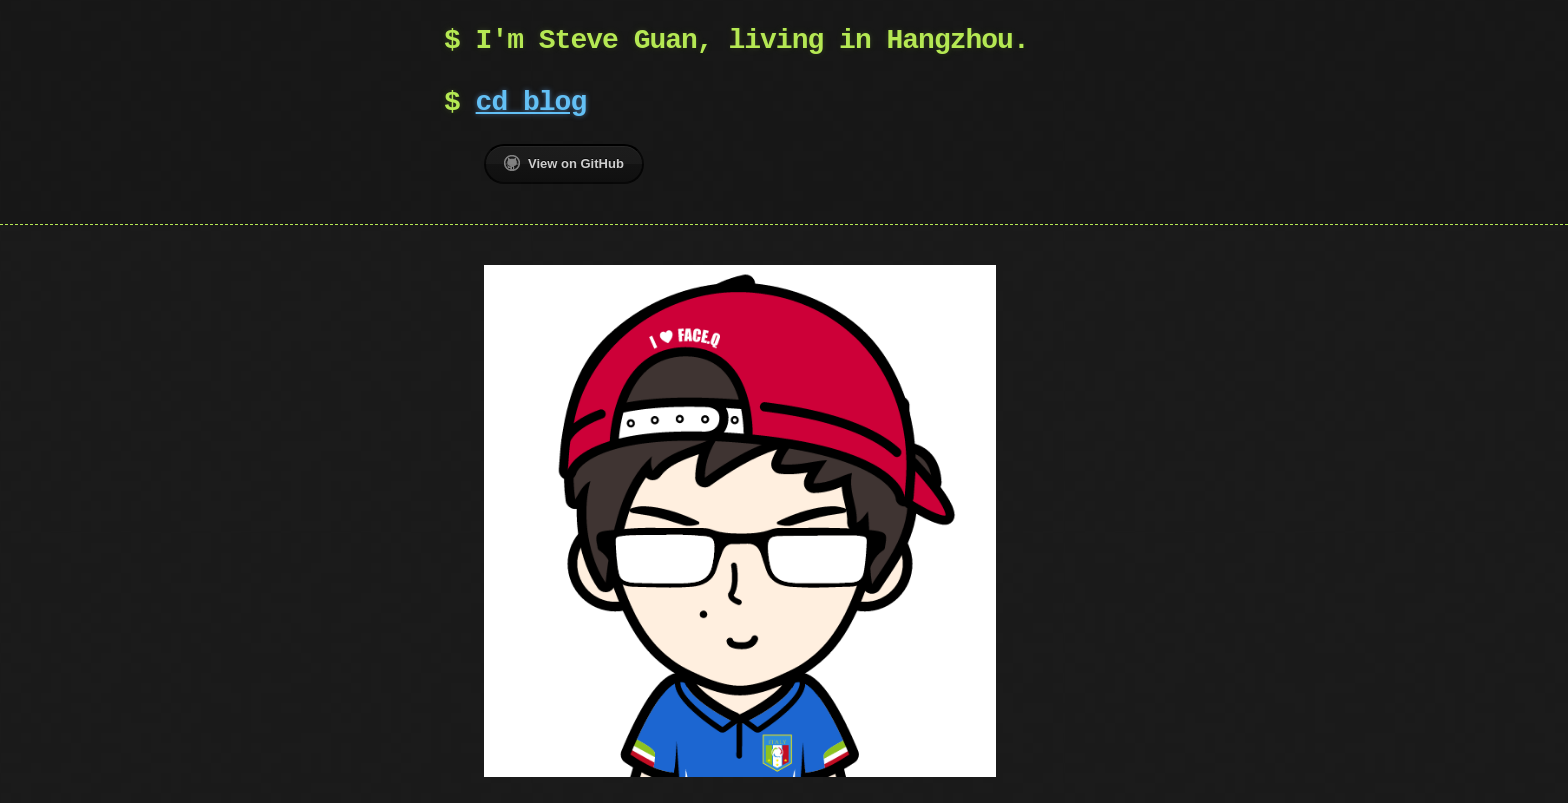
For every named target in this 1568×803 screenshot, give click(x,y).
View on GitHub (564, 163)
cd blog (531, 103)
